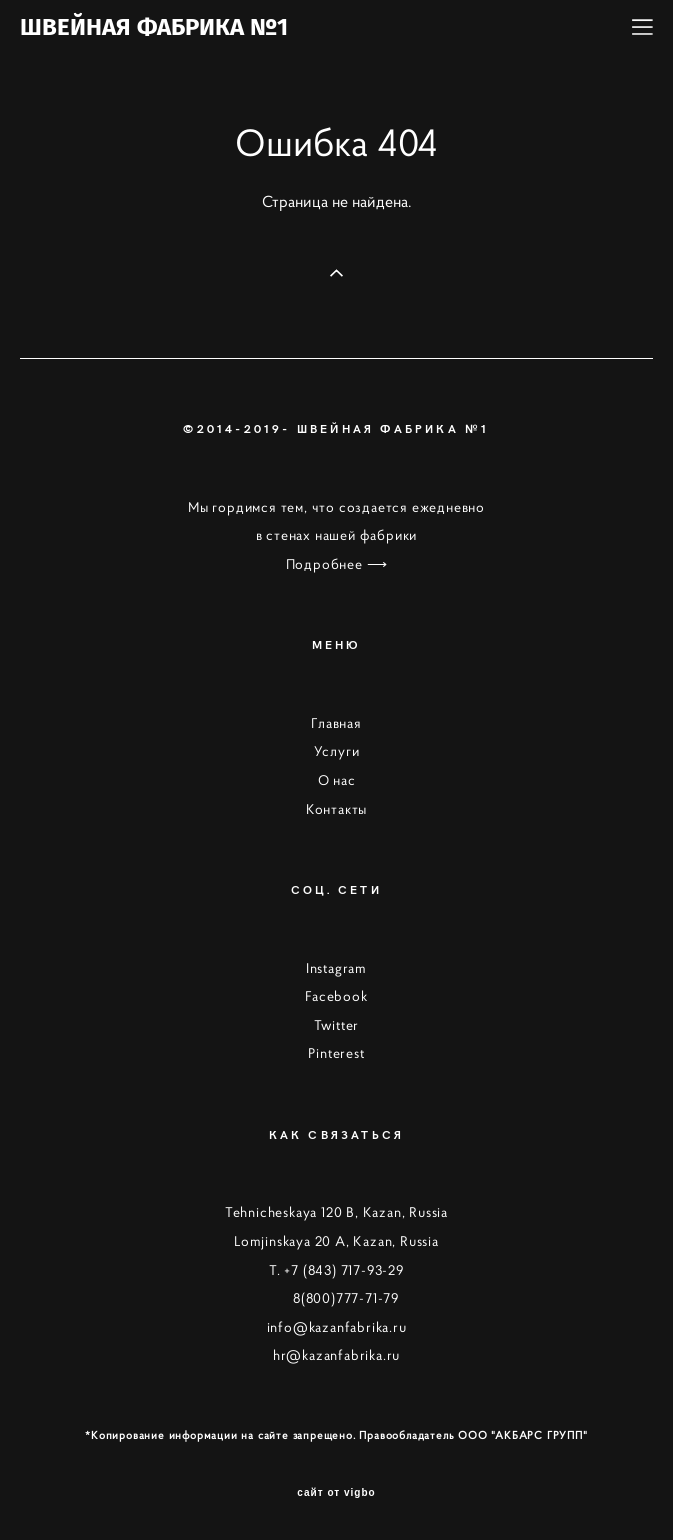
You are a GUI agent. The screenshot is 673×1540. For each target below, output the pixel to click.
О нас (337, 780)
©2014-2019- (239, 428)
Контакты (336, 809)
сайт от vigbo (336, 1493)
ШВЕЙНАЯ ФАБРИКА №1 (154, 27)
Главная (336, 723)
